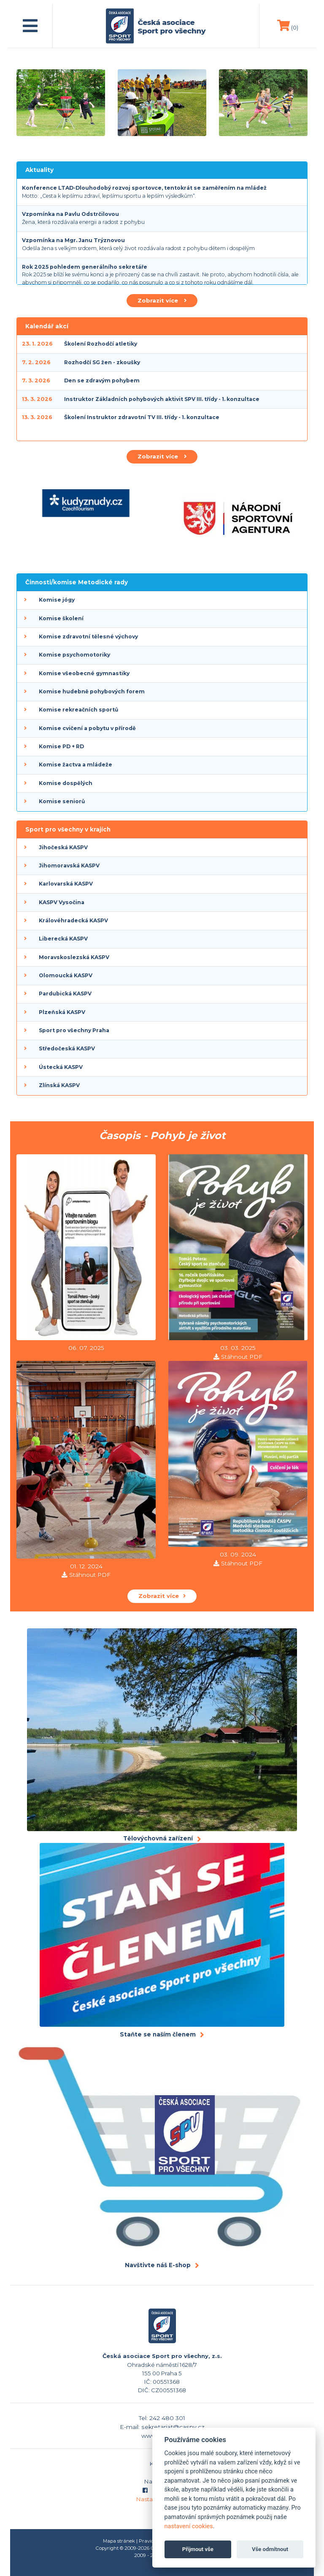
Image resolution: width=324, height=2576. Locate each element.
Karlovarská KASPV (66, 883)
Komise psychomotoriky (74, 654)
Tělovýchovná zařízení (158, 1838)
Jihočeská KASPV (63, 847)
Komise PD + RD (61, 746)
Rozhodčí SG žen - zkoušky (102, 362)
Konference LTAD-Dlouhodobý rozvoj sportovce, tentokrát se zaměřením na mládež (144, 188)
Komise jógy (57, 600)
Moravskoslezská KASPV (74, 957)
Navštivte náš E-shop (158, 2265)
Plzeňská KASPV (62, 1012)
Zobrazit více (162, 300)
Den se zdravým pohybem (102, 380)
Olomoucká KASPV (65, 975)
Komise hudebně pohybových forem (92, 691)
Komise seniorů (62, 801)
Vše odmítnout (270, 2549)
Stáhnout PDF (241, 1356)
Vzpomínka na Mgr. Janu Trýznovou (73, 240)
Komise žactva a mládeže (75, 764)
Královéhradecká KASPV (73, 920)
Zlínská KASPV (59, 1085)
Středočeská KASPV (67, 1048)
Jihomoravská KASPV (69, 865)
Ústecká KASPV (61, 1067)
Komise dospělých (65, 783)
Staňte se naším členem (158, 2034)
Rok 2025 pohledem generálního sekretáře (84, 267)
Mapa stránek (119, 2541)
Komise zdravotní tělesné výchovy (88, 636)
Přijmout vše (197, 2549)
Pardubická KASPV (65, 993)
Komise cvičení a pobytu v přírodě (87, 728)
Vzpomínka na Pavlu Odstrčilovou (70, 214)
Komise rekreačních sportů (78, 709)
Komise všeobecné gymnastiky (84, 673)
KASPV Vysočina (61, 902)
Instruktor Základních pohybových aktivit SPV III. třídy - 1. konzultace (161, 399)
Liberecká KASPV (63, 938)
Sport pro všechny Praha (74, 1030)
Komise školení (61, 618)
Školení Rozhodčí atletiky (100, 344)
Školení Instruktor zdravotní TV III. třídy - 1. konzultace (141, 417)
